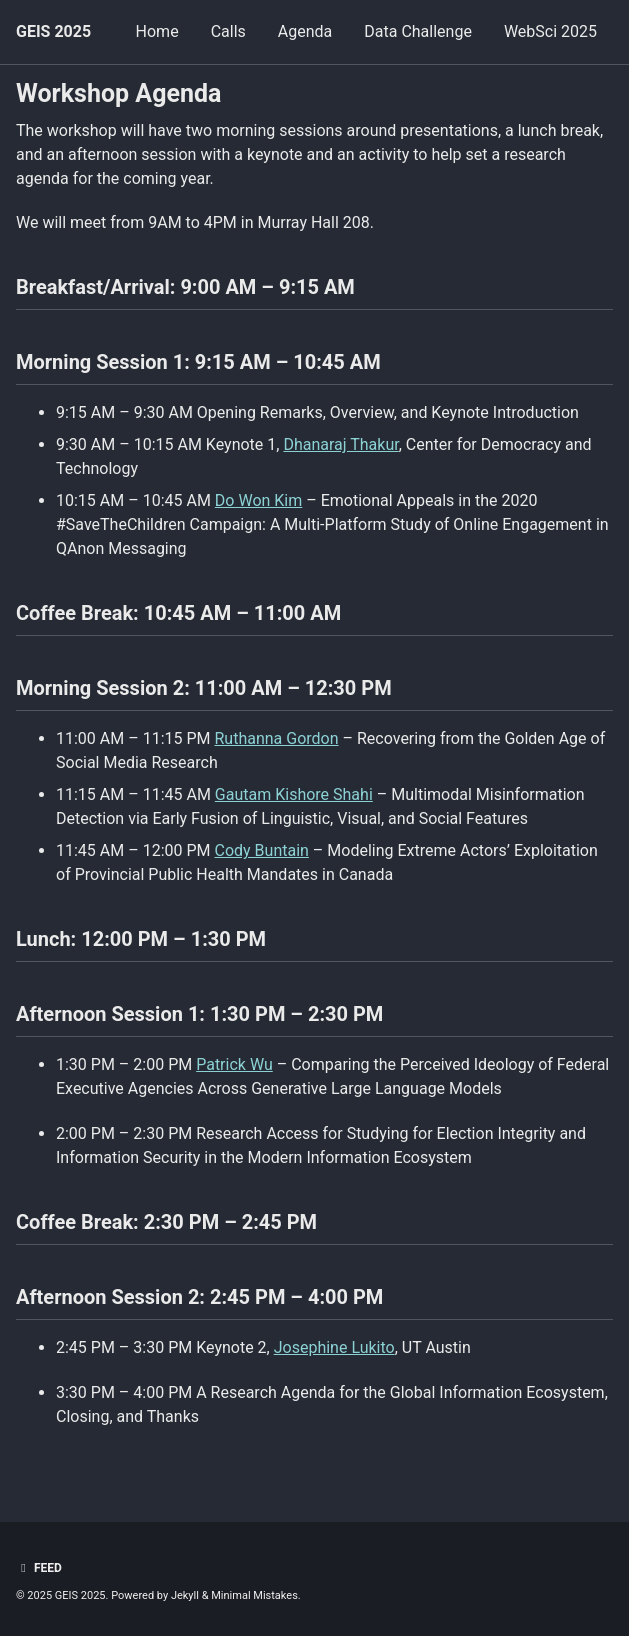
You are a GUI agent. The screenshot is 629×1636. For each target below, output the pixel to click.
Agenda (305, 31)
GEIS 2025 (53, 31)
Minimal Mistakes (254, 1595)
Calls (228, 31)
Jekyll (185, 1595)
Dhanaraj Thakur (340, 444)
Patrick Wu (234, 1064)
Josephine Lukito (334, 1347)
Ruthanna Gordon (277, 738)
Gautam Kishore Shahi (294, 794)
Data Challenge (418, 31)
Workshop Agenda (118, 93)
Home (157, 31)
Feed (39, 1568)
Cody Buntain (262, 850)
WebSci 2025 (550, 31)
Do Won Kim (258, 500)
